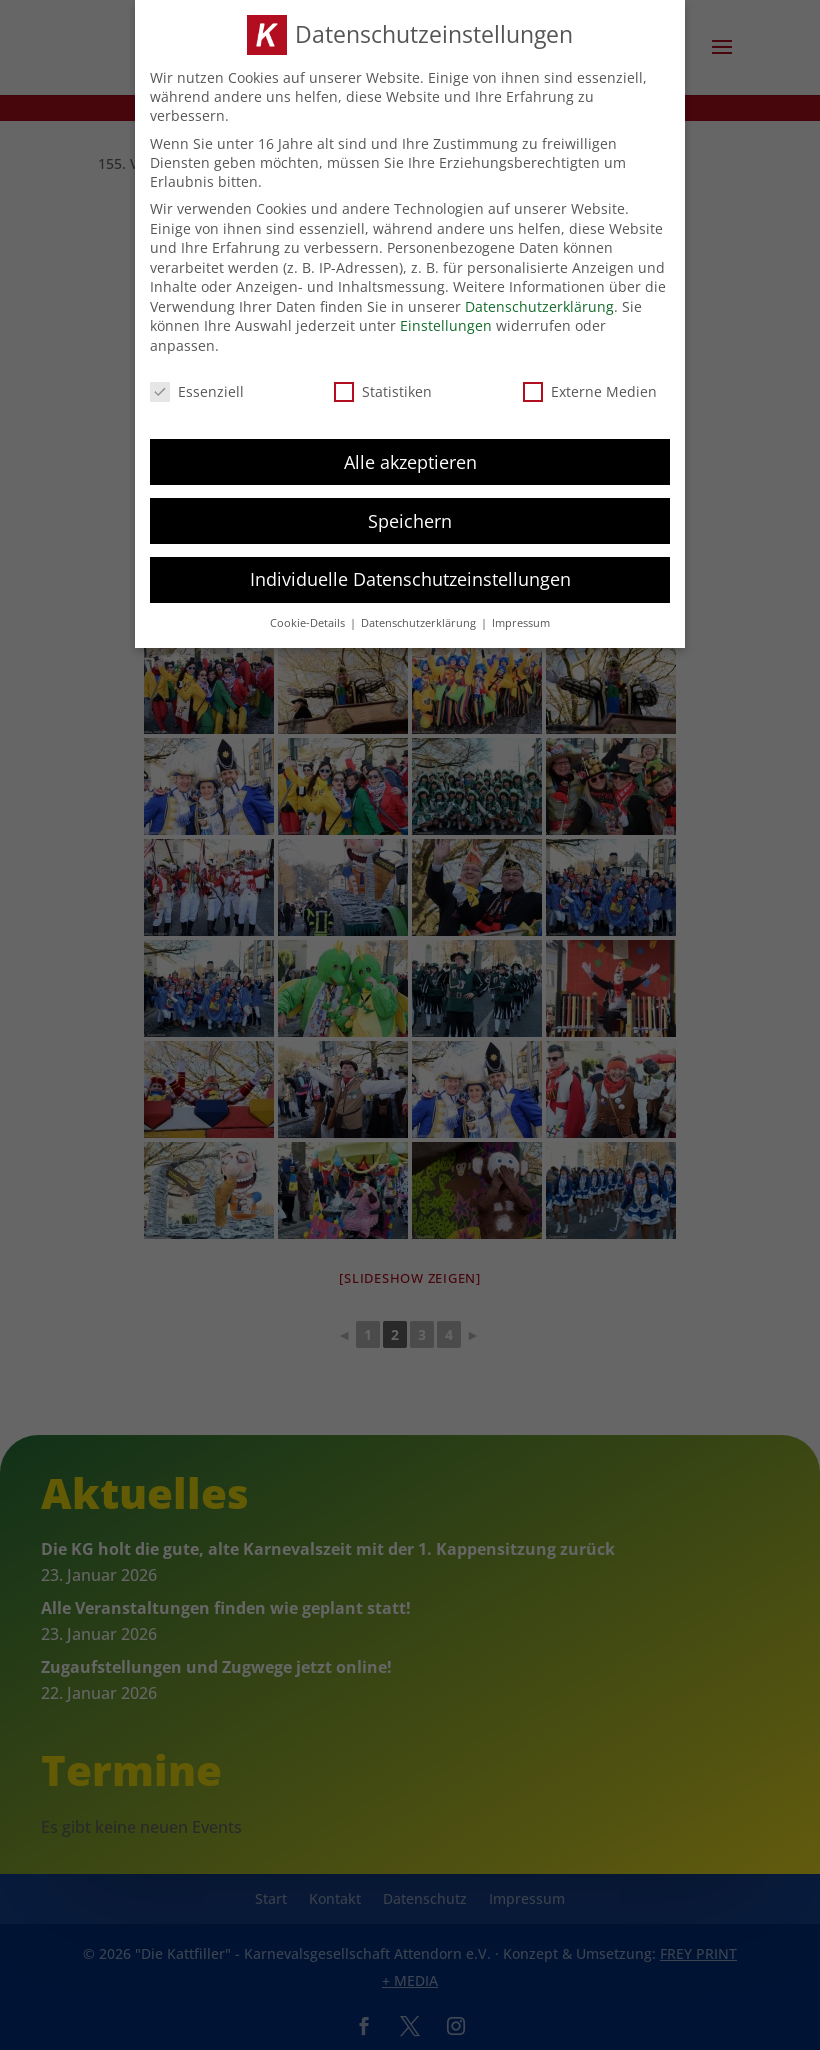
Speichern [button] (410, 514)
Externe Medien (590, 384)
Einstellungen (446, 319)
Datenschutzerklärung (539, 299)
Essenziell (197, 384)
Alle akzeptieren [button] (410, 455)
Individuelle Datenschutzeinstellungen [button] (410, 573)
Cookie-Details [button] (309, 617)
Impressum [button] (521, 617)
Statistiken (383, 384)
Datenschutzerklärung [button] (420, 617)
